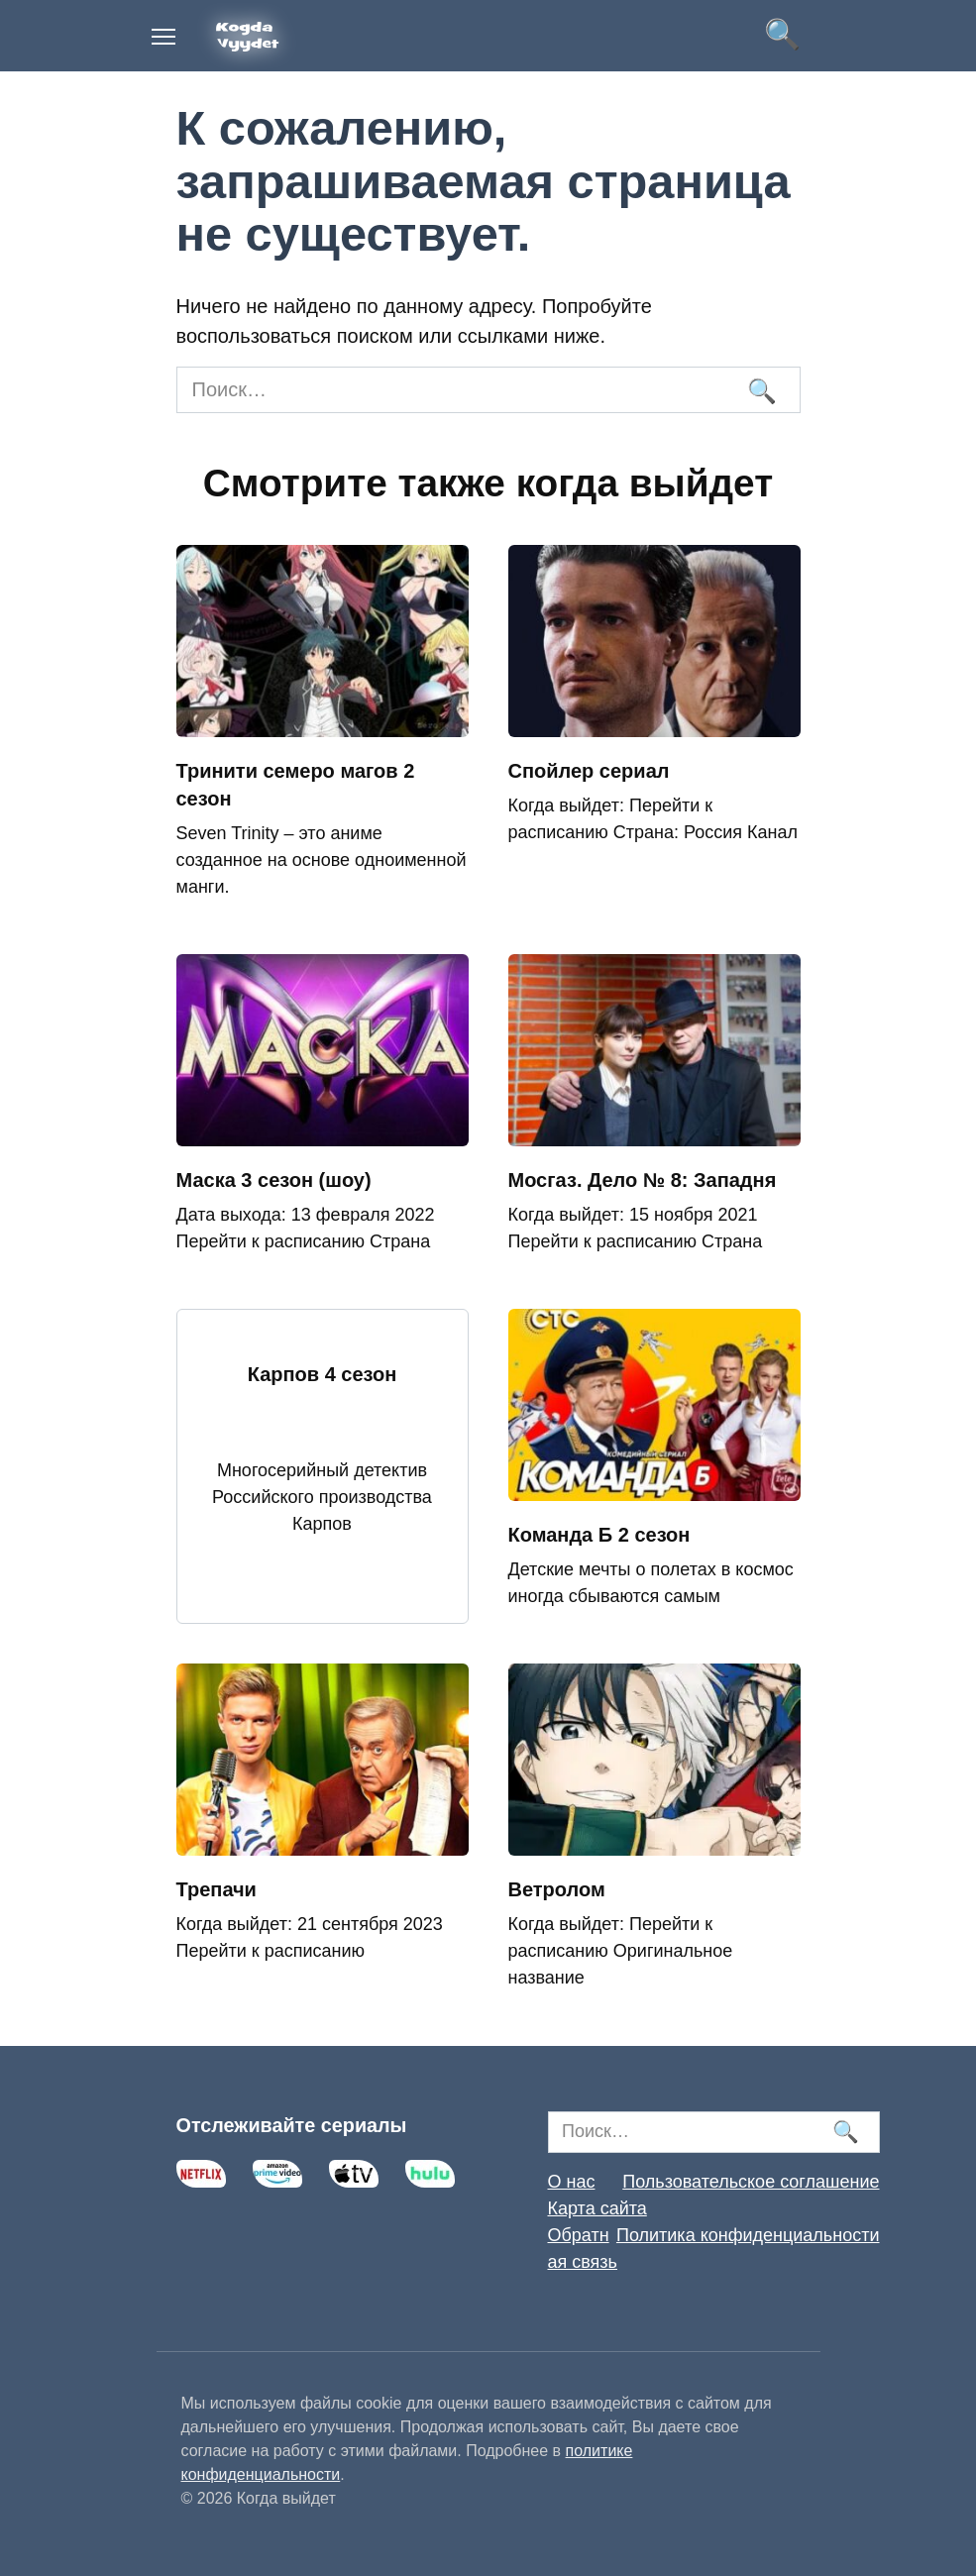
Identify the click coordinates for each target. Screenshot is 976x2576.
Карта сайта (597, 2208)
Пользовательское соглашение (750, 2182)
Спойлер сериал (589, 771)
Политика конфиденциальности (748, 2235)
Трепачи (216, 1889)
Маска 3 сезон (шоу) (274, 1180)
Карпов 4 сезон (322, 1374)
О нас (572, 2182)
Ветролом (556, 1889)
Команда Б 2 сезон (599, 1535)
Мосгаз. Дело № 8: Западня (642, 1180)
